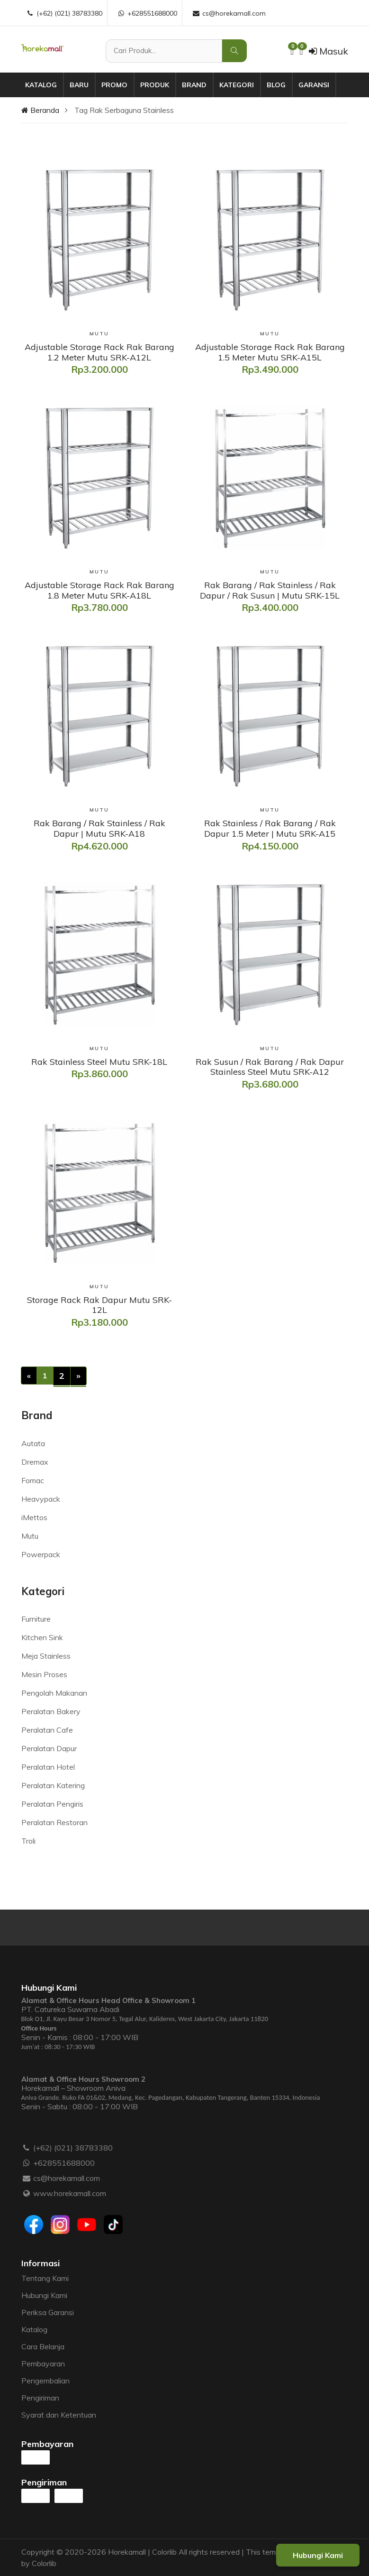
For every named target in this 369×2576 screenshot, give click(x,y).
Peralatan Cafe (47, 1730)
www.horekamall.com (69, 2193)
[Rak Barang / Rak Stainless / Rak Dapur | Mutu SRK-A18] (99, 828)
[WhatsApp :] (27, 2163)
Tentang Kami (45, 2278)
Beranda (40, 110)
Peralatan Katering (53, 1785)
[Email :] (27, 2178)
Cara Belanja (42, 2346)
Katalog (41, 85)
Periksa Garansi (47, 2312)
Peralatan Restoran (54, 1822)
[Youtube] (86, 2224)
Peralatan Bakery (51, 1711)
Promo (114, 85)
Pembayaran (43, 2363)
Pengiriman (40, 2397)
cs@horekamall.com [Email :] (229, 13)
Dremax (34, 1462)
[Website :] (27, 2193)
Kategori (236, 85)
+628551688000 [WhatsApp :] (147, 13)
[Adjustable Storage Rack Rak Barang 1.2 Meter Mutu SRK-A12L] (99, 352)
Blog (276, 85)
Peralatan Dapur (49, 1748)
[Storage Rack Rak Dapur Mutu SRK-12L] (99, 1305)
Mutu (29, 1536)
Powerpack (40, 1554)
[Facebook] (33, 2224)
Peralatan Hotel (48, 1767)
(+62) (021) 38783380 (73, 2147)
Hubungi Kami (44, 2295)
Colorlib (44, 2563)
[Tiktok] (113, 2224)
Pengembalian (45, 2380)
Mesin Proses (44, 1674)
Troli (28, 1841)
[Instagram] (60, 2224)
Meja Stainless (46, 1656)
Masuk (328, 51)
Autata (33, 1443)
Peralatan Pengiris (52, 1804)
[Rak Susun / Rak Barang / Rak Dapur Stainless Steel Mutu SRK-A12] (270, 1067)
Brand (194, 85)
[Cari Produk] (164, 51)
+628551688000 (64, 2163)
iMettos (34, 1517)
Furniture (36, 1619)
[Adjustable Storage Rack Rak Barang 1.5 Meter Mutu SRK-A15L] (270, 352)
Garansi (313, 85)
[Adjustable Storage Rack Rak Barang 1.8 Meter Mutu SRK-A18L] (99, 590)
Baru (79, 85)
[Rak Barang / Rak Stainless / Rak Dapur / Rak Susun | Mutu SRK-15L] (270, 590)
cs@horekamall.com (66, 2178)
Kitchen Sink (42, 1637)
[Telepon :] (27, 2147)
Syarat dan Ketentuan (58, 2414)
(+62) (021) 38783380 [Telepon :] (64, 13)
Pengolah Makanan (54, 1693)
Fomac (32, 1480)
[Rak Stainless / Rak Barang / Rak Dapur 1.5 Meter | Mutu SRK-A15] (270, 828)
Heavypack (40, 1499)
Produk (154, 85)
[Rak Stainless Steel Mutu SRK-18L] (99, 1062)
